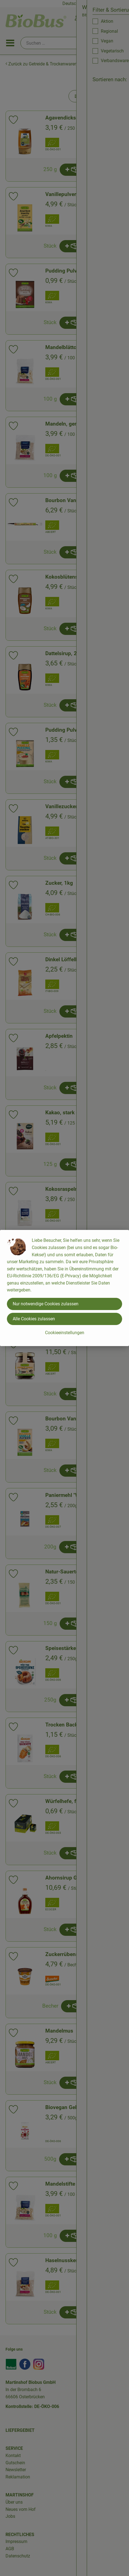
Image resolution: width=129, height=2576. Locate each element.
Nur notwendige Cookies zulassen (45, 1303)
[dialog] (64, 1288)
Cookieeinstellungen (64, 1332)
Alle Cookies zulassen (34, 1318)
